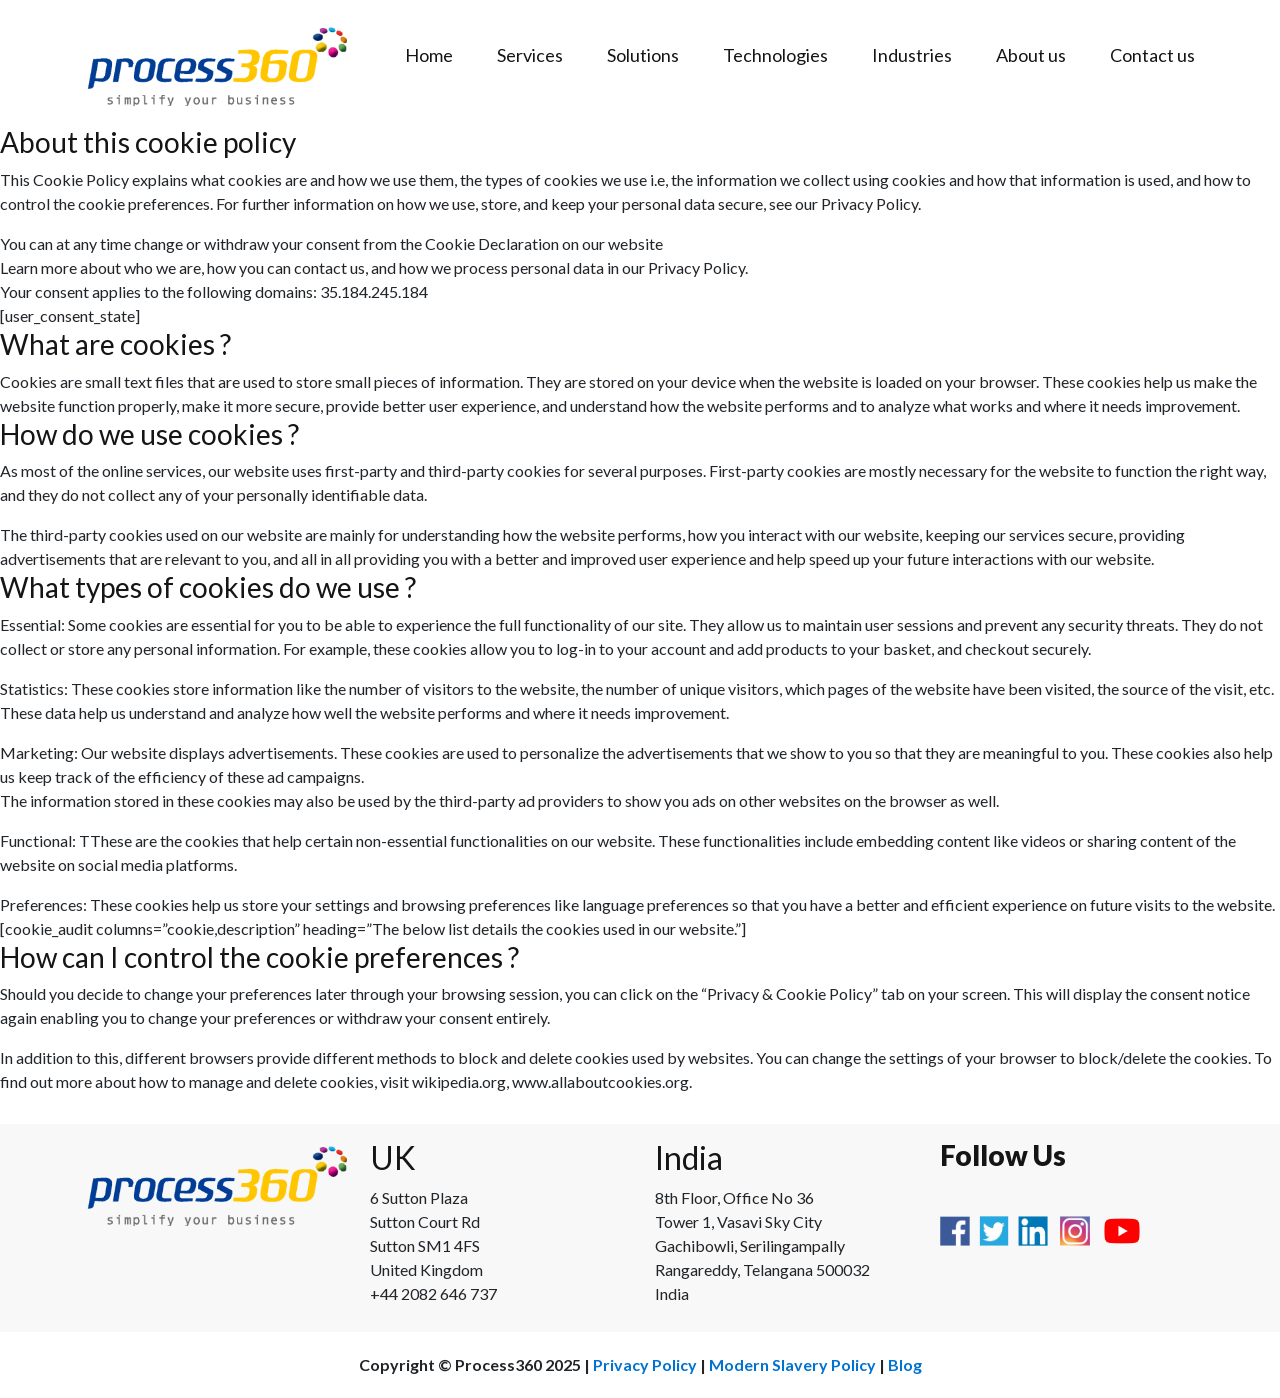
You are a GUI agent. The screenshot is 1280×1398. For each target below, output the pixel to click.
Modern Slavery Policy (792, 1364)
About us (1031, 55)
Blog (905, 1364)
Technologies (775, 55)
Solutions (643, 55)
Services (530, 55)
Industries (912, 55)
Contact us (1152, 55)
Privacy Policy (645, 1364)
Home (429, 55)
